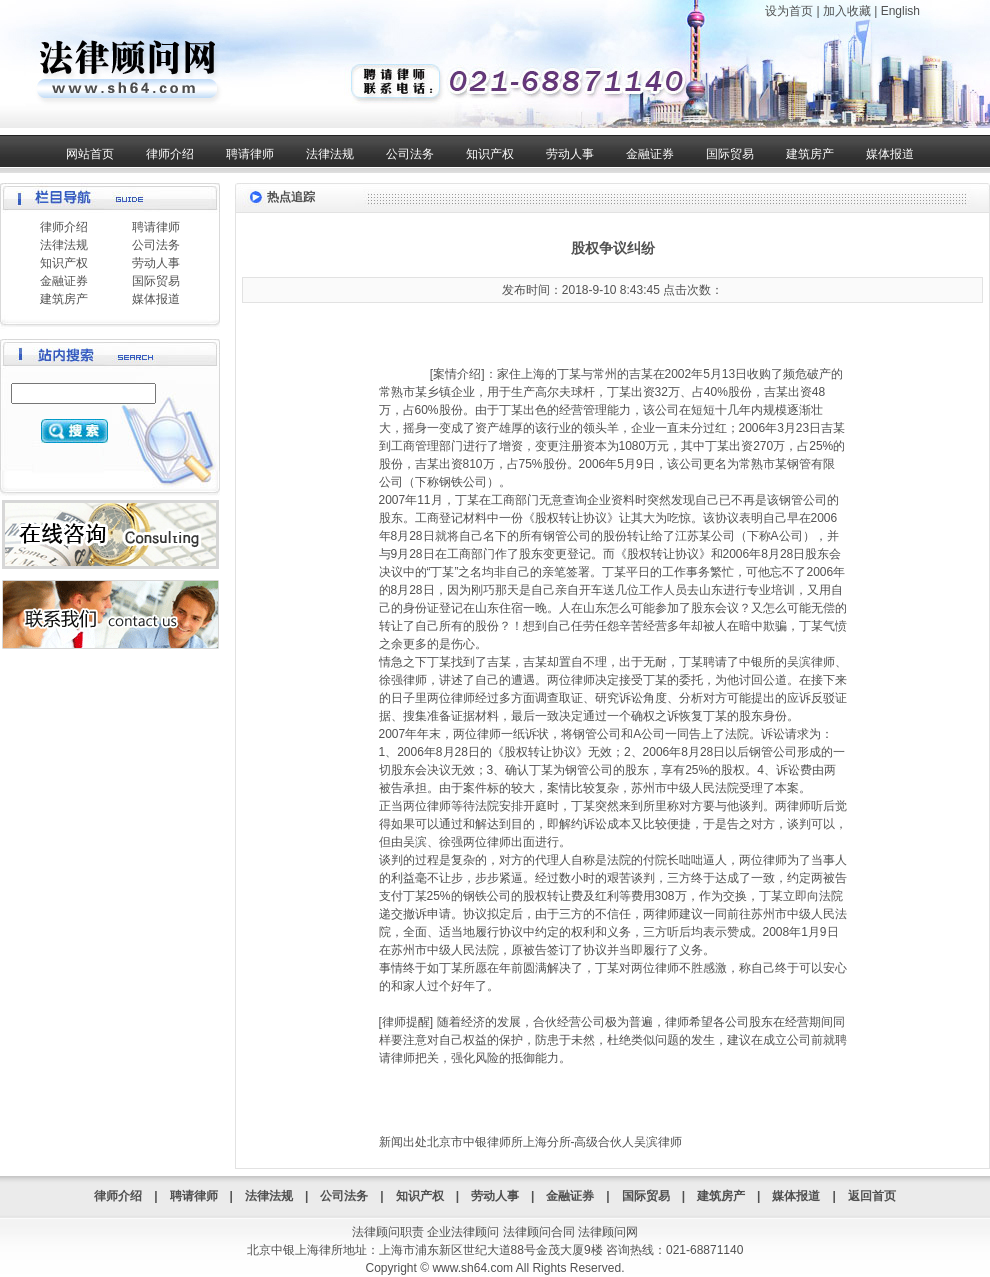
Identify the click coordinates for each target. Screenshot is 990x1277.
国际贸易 (730, 154)
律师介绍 (170, 154)
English (900, 11)
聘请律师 (250, 154)
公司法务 (410, 154)
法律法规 (330, 154)
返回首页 (872, 1196)
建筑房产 (810, 154)
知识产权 (490, 154)
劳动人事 (570, 154)
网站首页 (90, 154)
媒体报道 (890, 154)
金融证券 (650, 154)
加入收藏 (847, 11)
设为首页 (789, 11)
